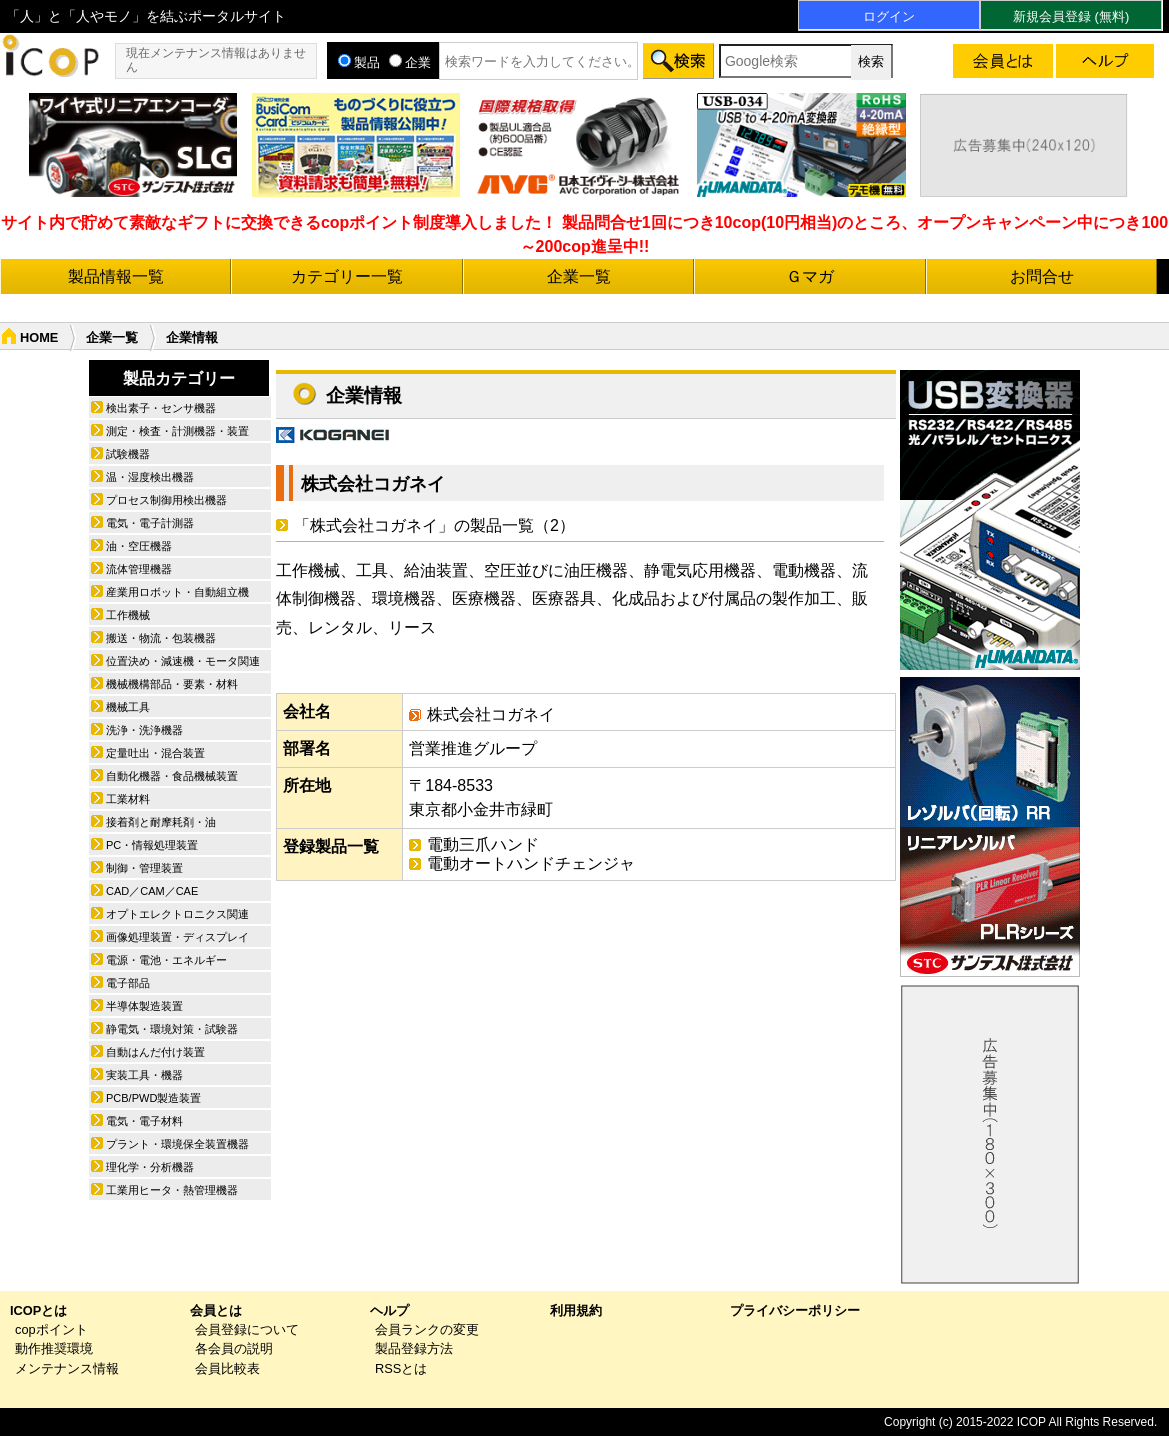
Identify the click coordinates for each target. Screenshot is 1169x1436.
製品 (359, 62)
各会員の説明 (234, 1348)
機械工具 (128, 707)
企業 (410, 62)
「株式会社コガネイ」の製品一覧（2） (434, 525)
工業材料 (128, 799)
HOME (39, 337)
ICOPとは (38, 1310)
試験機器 (128, 454)
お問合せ (1042, 276)
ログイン (889, 16)
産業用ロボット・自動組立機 (177, 592)
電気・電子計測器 (150, 523)
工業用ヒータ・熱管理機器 (172, 1190)
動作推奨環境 (54, 1348)
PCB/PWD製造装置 (153, 1098)
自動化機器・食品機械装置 (172, 776)
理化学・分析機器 (150, 1167)
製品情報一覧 (116, 276)
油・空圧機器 (139, 546)
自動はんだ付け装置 (155, 1052)
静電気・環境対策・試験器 (172, 1029)
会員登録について (247, 1329)
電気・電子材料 (144, 1121)
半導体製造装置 (144, 1006)
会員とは (216, 1310)
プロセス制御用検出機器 (166, 500)
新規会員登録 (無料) (1071, 16)
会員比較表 (227, 1368)
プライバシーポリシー (795, 1310)
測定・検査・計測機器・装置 (177, 431)
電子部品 (128, 983)
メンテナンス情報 (67, 1368)
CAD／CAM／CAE (152, 891)
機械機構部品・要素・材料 (172, 684)
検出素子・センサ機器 (161, 408)
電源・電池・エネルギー (166, 960)
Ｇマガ (810, 276)
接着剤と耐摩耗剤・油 (161, 822)
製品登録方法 (414, 1348)
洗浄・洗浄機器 (144, 730)
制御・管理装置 (144, 868)
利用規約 (576, 1310)
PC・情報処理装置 (152, 845)
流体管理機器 (139, 569)
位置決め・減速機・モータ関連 (183, 661)
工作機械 (128, 615)
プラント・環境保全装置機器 (177, 1144)
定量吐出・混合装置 (155, 753)
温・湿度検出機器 (150, 477)
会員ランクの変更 (427, 1329)
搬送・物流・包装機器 (161, 638)
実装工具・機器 (144, 1075)
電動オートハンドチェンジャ (531, 863)
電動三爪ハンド (483, 844)
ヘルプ (389, 1310)
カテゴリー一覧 (347, 276)
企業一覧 (579, 276)
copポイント (51, 1329)
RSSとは (401, 1368)
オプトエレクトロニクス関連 (177, 914)
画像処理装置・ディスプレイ (177, 937)
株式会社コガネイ (373, 484)
